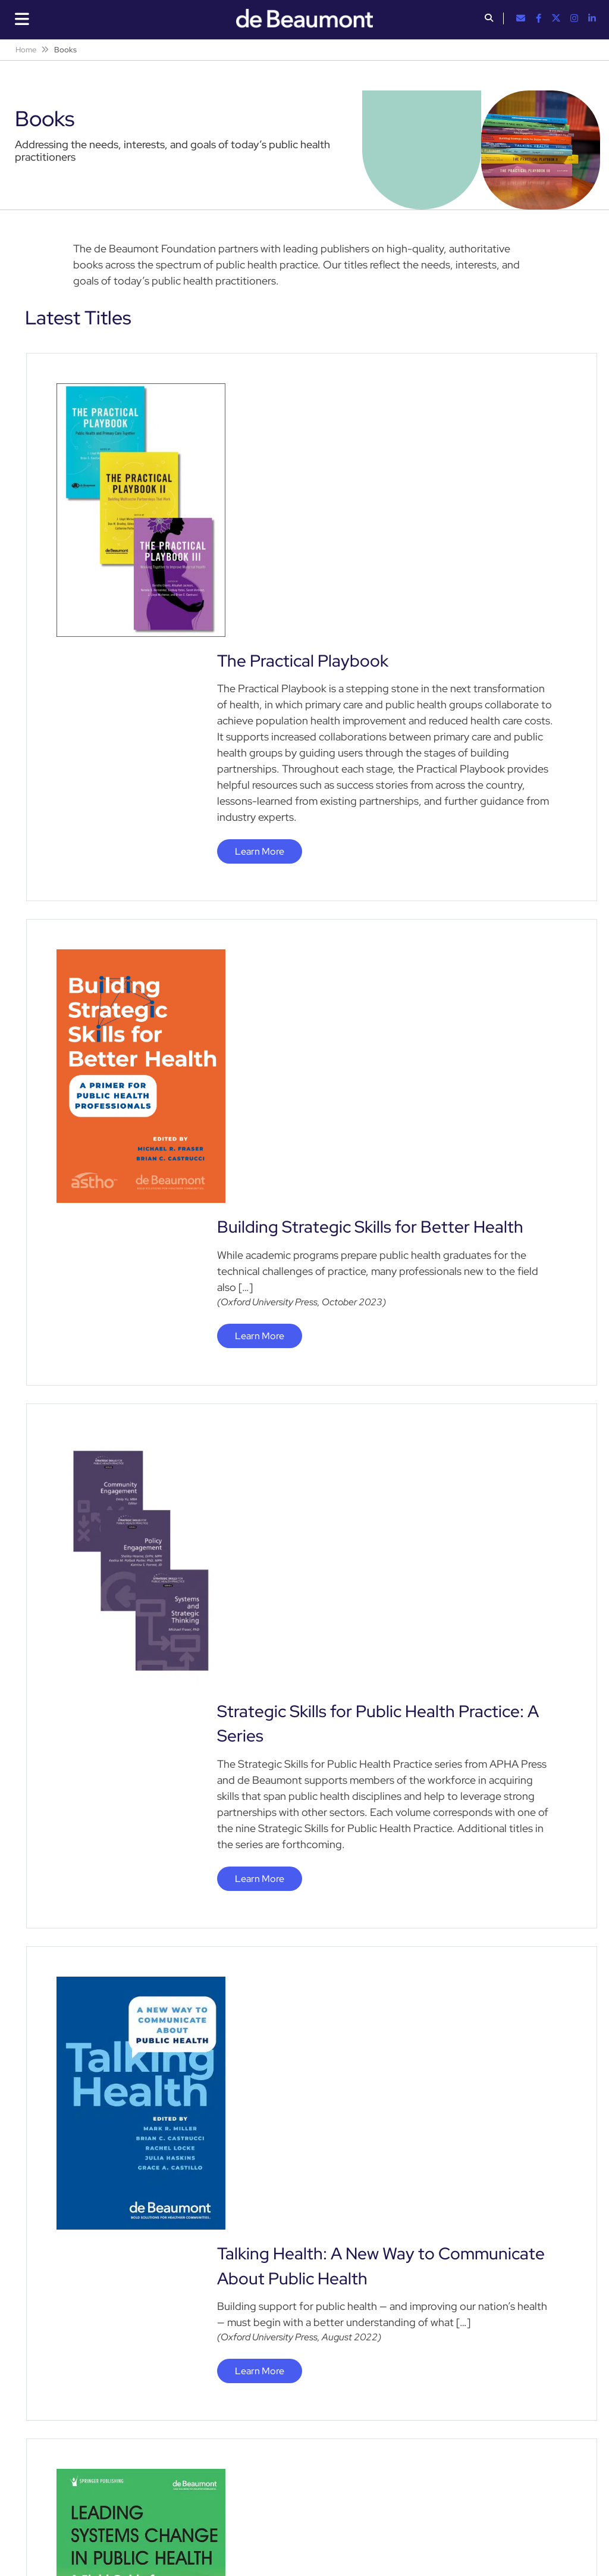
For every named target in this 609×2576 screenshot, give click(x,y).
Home (25, 50)
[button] (489, 19)
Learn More (259, 598)
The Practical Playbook (302, 407)
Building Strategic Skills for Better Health (370, 720)
